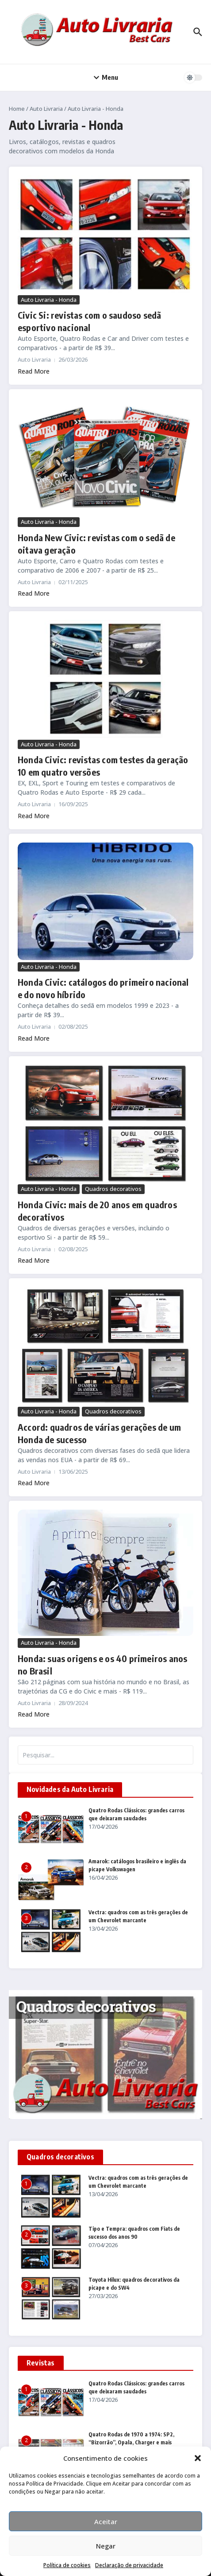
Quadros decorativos (113, 1189)
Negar (105, 2545)
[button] (197, 2458)
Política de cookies (67, 2565)
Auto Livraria (46, 109)
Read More (34, 371)
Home (17, 109)
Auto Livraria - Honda (49, 300)
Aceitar (105, 2521)
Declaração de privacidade (129, 2565)
